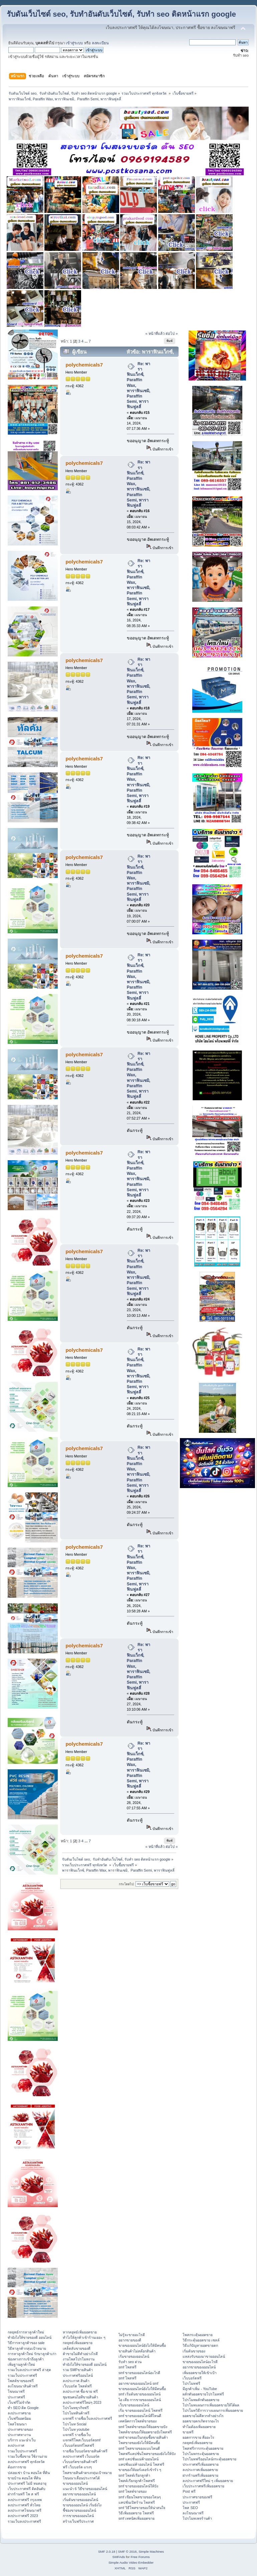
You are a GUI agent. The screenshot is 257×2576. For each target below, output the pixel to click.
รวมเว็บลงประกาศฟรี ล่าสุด (29, 2370)
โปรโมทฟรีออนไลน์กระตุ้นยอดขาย (209, 2459)
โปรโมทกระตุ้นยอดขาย (201, 2454)
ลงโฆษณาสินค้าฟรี (23, 2386)
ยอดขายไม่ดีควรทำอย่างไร (203, 2416)
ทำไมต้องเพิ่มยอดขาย (199, 2427)
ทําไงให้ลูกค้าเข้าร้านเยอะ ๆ (84, 2337)
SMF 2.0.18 (106, 2551)
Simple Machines (151, 2551)
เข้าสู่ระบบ (74, 43)
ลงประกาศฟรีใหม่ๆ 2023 (82, 2402)
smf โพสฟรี (127, 2367)
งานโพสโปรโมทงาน (78, 2359)
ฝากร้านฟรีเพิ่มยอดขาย (200, 2475)
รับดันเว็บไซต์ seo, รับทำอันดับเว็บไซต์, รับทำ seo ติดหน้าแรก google (121, 14)
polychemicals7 (84, 365)
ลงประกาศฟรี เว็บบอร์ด (81, 2456)
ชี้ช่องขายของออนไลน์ (79, 2510)
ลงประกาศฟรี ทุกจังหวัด (26, 2462)
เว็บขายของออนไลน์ (133, 2405)
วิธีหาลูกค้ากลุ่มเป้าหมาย (27, 2348)
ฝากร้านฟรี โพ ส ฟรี (23, 2494)
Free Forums (140, 2557)
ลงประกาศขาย (19, 2413)
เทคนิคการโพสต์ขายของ (137, 2421)
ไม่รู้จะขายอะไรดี (131, 2335)
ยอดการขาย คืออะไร (198, 2437)
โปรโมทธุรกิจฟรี (76, 2408)
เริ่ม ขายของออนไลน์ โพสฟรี (140, 2410)
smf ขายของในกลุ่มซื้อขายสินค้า (143, 2437)
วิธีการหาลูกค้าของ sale (26, 2343)
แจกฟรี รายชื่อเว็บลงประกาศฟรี (87, 2418)
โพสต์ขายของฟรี (21, 2381)
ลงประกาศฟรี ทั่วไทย (24, 2505)
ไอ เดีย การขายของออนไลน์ (139, 2400)
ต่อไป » (172, 334)
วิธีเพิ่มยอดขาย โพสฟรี (136, 2513)
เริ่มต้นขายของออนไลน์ (80, 2500)
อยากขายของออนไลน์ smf (138, 2383)
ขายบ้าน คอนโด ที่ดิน (24, 2478)
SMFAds (118, 2557)
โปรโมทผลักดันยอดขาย (201, 2400)
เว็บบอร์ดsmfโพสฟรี (78, 2445)
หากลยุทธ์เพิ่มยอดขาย (80, 2332)
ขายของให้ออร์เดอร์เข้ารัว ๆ (139, 2470)
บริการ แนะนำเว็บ (22, 2440)
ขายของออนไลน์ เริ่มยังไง (82, 2505)
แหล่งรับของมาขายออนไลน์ (204, 2356)
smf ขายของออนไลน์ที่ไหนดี (139, 2416)
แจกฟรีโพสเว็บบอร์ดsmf (81, 2440)
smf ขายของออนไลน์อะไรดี (139, 2373)
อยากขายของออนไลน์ (79, 2494)
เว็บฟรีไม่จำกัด (19, 2402)
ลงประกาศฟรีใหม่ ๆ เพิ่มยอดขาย (208, 2481)
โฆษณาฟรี (16, 2391)
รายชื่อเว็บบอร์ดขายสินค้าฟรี (85, 2451)
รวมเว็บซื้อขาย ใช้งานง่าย (27, 2456)
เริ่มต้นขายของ (194, 2351)
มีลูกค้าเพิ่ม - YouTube (200, 2389)
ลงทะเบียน (100, 43)
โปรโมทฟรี (191, 2383)
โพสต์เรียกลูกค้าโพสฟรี (136, 2481)
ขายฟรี (188, 2432)
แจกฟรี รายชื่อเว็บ (77, 2435)
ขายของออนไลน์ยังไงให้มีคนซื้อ (142, 2345)
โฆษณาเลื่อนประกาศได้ (81, 2478)
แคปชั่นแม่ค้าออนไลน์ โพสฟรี (141, 2464)
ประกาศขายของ (20, 2429)
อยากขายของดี (129, 2340)
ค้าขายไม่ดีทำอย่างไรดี (80, 2354)
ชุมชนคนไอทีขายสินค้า (80, 2397)
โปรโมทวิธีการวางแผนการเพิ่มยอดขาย (213, 2410)
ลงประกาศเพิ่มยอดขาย (200, 2470)
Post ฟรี (189, 2491)
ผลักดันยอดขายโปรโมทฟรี (203, 2394)
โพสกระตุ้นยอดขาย (198, 2335)
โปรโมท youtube (76, 2429)
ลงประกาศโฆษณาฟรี (24, 2510)
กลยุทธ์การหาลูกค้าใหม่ (26, 2332)
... (86, 341)
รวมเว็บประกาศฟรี (22, 2375)
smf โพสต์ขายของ (132, 2491)
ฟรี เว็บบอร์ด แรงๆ (77, 2467)
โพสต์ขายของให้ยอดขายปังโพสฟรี (145, 2432)
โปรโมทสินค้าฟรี (76, 2413)
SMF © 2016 (127, 2551)
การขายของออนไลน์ (78, 2516)
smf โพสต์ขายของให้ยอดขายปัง (142, 2427)
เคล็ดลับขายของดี (76, 2348)
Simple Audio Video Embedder (131, 2562)
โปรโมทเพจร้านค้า (197, 2518)
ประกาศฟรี (16, 2397)
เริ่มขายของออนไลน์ (133, 2356)
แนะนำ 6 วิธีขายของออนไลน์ (85, 2489)
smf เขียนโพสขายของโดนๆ (139, 2497)
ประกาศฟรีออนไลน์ (78, 2375)
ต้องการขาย (17, 2467)
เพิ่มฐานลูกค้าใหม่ (21, 2364)
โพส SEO (190, 2508)
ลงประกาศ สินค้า (76, 2381)
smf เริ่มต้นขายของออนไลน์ (139, 2394)
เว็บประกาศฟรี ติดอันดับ (26, 2489)
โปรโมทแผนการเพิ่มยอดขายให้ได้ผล (211, 2405)
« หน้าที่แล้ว (155, 334)
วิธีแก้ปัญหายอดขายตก (200, 2345)
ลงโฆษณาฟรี (193, 2513)
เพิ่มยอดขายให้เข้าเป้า (200, 2373)
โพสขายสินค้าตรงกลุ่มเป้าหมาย (87, 2473)
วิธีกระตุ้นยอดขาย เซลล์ (201, 2340)
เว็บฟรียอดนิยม (19, 2418)
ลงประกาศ (16, 2445)
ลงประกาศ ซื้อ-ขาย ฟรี (80, 2391)
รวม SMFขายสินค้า (78, 2370)
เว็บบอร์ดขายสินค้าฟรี (80, 2462)
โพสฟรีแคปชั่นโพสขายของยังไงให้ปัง (147, 2454)
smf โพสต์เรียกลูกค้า (134, 2475)
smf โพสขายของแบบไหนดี (139, 2448)
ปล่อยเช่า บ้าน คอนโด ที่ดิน (29, 2473)
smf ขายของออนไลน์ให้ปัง (138, 2486)
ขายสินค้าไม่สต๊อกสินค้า (137, 2351)
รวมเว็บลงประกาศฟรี (24, 2521)
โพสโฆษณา (17, 2424)
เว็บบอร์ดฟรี (192, 2378)
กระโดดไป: (127, 1884)
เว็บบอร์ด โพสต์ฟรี (77, 2386)
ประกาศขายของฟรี (197, 2497)
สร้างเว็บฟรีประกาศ (78, 2521)
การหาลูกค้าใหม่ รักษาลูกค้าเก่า (32, 2354)
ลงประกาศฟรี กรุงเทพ (25, 2500)
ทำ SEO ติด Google (23, 2408)
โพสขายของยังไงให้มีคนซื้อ (139, 2443)
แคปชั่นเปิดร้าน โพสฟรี (136, 2502)
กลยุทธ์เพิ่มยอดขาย (77, 2343)
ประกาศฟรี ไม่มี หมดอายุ (27, 2483)
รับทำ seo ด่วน (130, 2362)
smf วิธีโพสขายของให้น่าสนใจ (141, 2508)
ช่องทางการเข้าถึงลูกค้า (26, 2359)
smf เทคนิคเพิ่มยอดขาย (136, 2518)
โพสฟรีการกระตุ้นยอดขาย (203, 2448)
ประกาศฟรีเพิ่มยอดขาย (201, 2464)
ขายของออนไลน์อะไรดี (200, 2362)
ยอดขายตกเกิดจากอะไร (201, 2421)
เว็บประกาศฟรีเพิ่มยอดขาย (203, 2486)
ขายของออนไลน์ (75, 2483)
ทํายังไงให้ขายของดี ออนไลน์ (29, 2337)
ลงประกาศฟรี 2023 (23, 2516)
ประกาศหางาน (19, 2435)
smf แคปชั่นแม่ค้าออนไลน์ (138, 2459)
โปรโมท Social (74, 2424)
